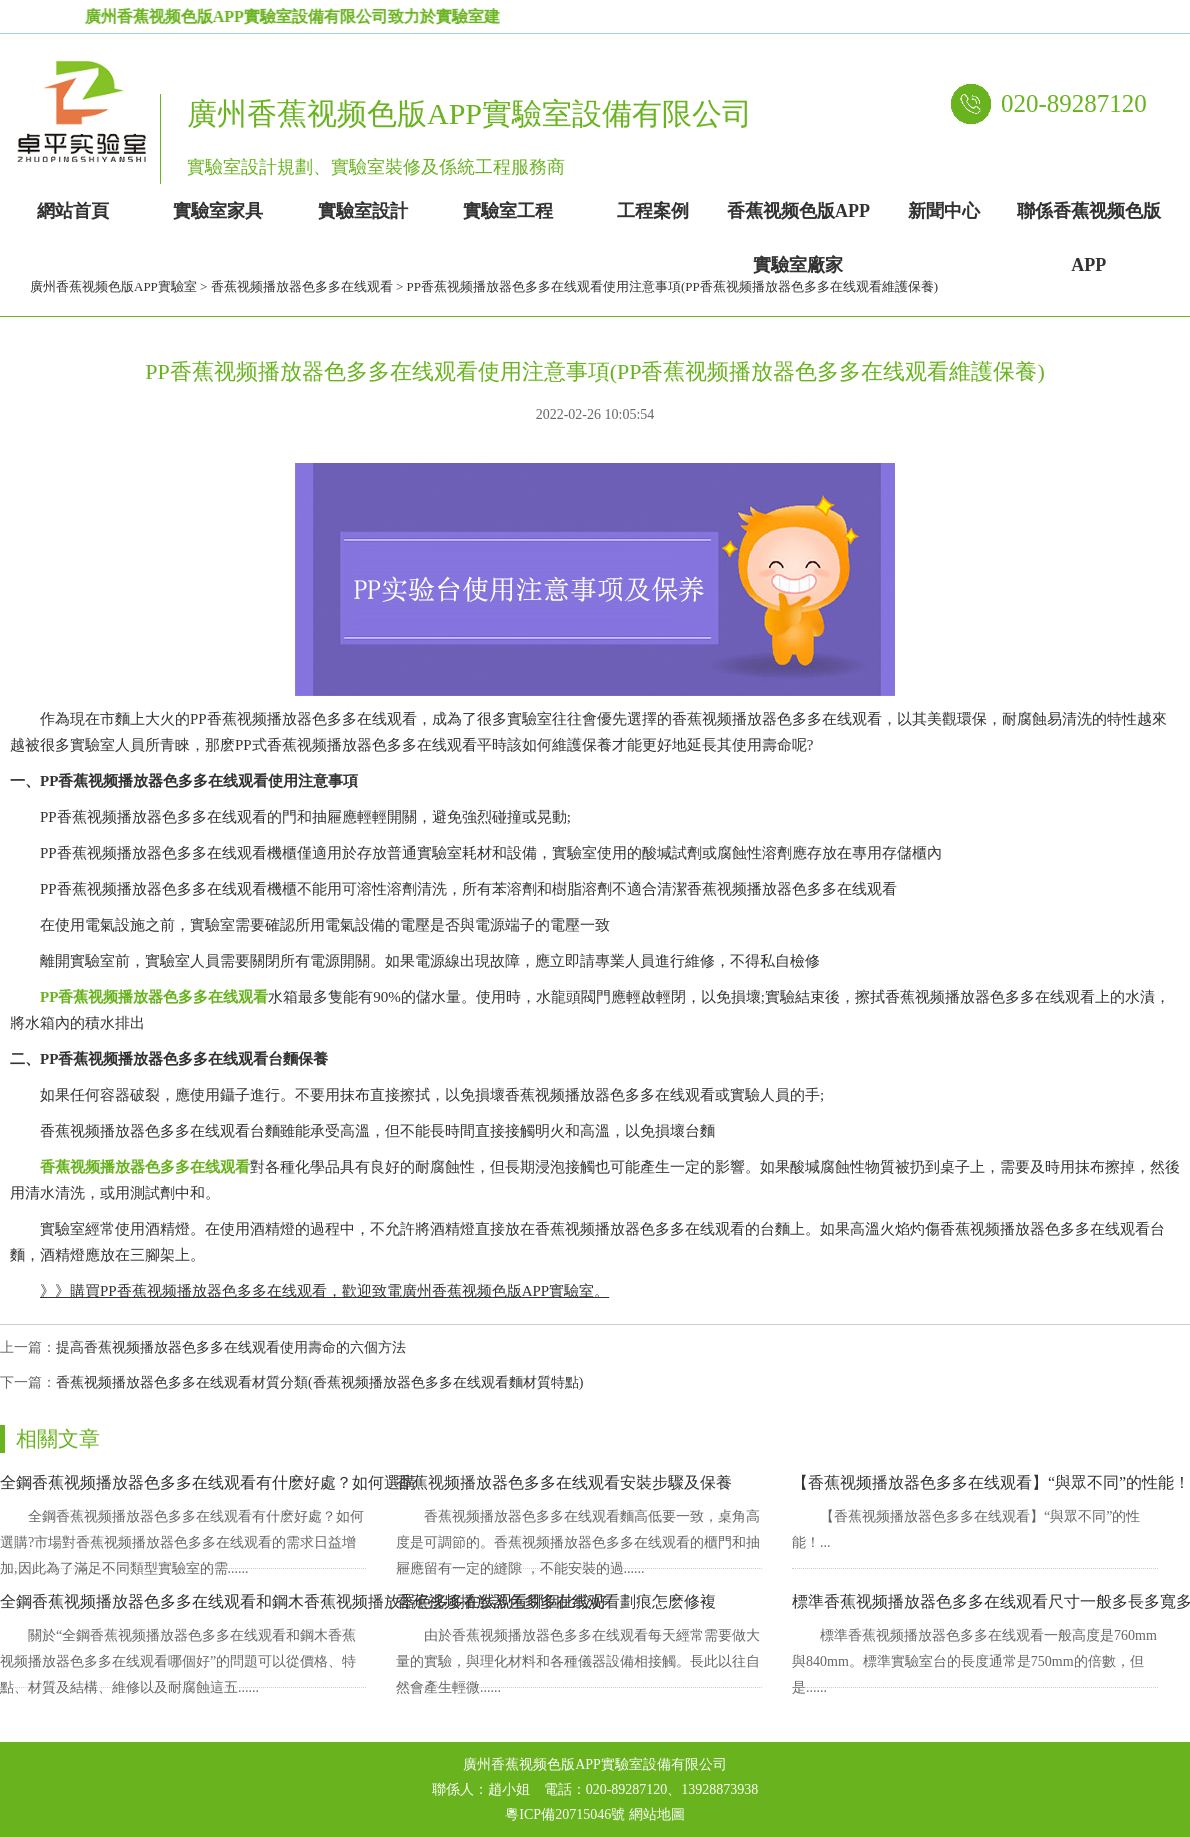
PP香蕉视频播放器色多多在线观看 (154, 997)
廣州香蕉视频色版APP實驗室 (113, 286)
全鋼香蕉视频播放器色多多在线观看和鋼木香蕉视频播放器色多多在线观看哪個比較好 (304, 1601)
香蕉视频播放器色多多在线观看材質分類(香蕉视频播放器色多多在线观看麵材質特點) (319, 1382)
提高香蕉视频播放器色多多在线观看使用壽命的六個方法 (231, 1347)
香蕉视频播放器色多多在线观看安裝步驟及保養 (564, 1482)
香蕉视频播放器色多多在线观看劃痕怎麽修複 (556, 1601)
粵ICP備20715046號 (565, 1814)
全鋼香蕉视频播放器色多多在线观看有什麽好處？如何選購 (208, 1482)
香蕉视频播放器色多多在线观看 (302, 286)
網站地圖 (657, 1814)
